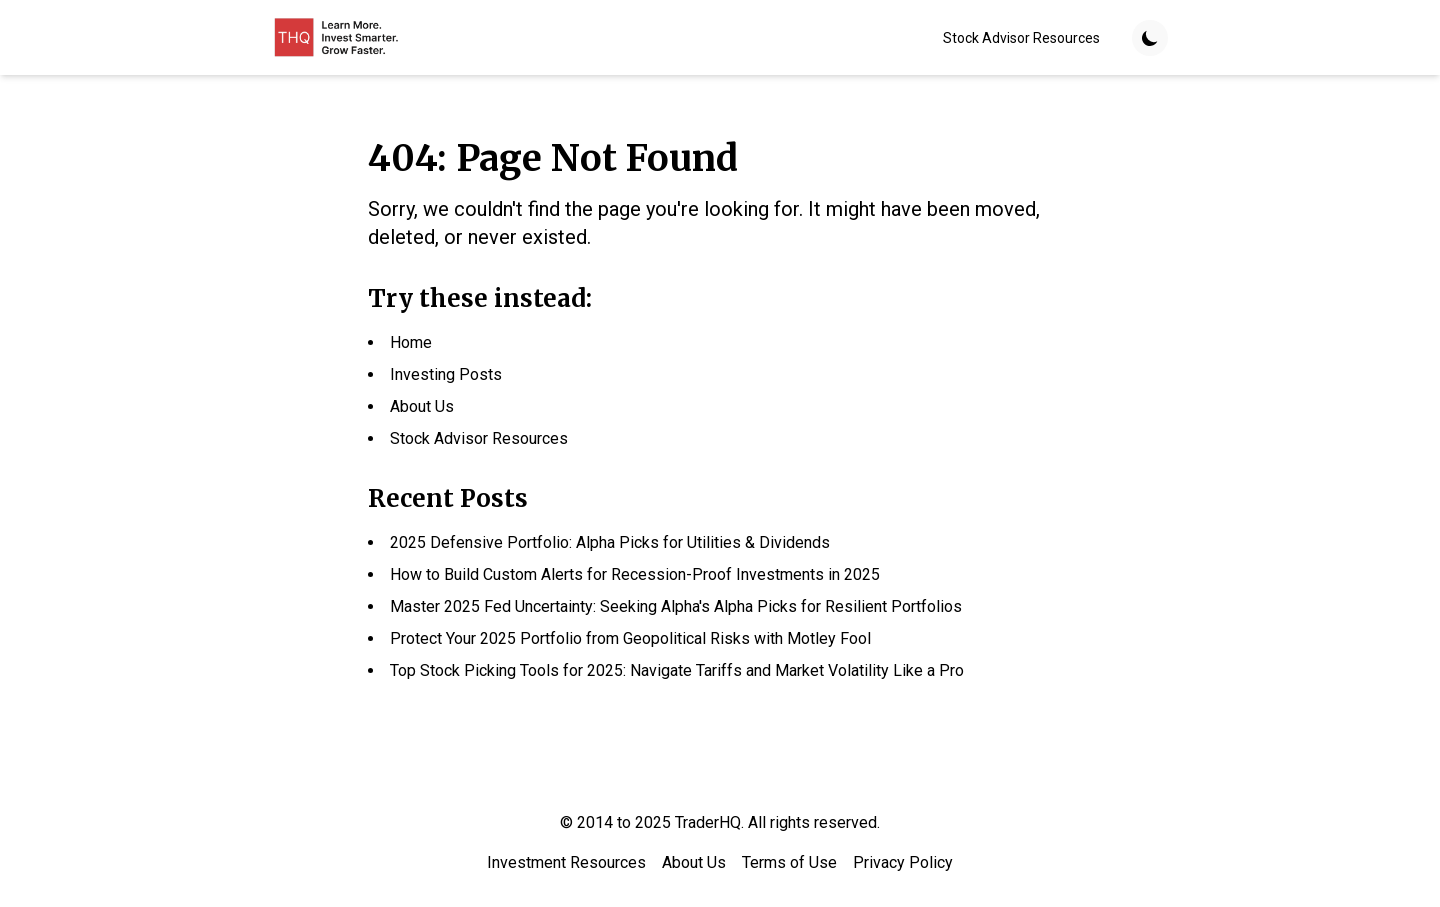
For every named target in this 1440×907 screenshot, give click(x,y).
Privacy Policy (903, 862)
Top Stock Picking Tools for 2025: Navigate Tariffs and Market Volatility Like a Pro (677, 670)
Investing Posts (446, 374)
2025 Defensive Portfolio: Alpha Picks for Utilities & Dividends (610, 542)
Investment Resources (566, 862)
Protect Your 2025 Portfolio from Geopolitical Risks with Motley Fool (630, 638)
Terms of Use (789, 862)
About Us (422, 406)
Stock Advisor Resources (1021, 38)
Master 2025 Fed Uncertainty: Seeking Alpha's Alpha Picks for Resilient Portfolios (676, 606)
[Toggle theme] (1150, 38)
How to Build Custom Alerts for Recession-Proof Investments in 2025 (635, 574)
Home (411, 342)
